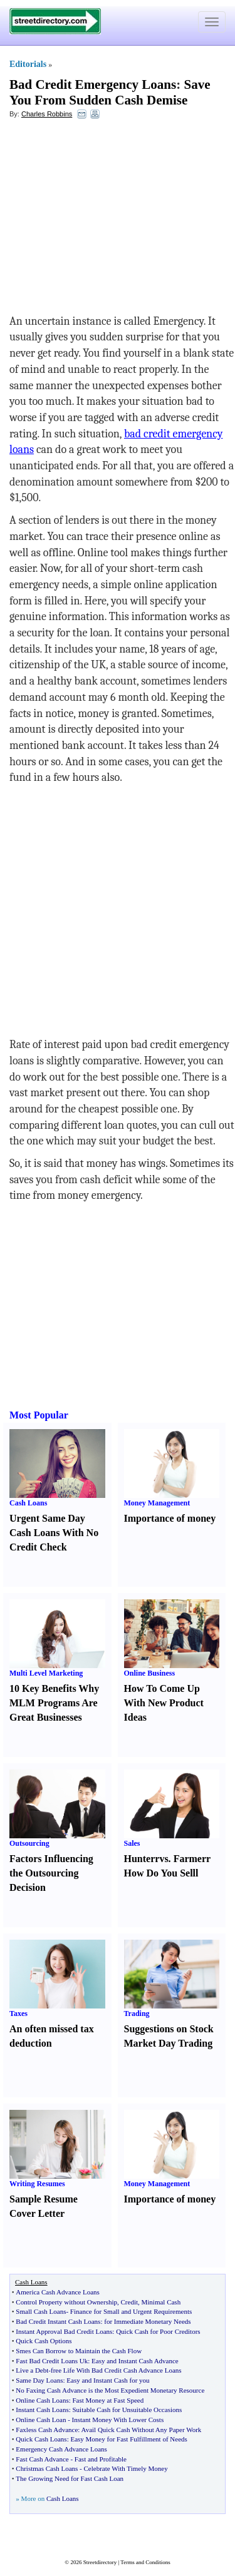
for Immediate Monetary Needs (147, 2321)
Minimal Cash (161, 2302)
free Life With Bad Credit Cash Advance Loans (116, 2370)
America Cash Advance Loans (57, 2292)
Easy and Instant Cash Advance (135, 2361)
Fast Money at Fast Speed (108, 2400)
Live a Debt (32, 2370)
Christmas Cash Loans (47, 2468)
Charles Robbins (46, 114)
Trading (137, 2013)
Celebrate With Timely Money (126, 2468)
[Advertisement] (111, 219)
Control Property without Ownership (66, 2302)
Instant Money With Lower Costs (118, 2419)
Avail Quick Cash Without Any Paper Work (141, 2429)
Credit (129, 2302)
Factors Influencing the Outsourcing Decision (51, 1873)
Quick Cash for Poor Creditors (158, 2331)
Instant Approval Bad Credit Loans (64, 2331)
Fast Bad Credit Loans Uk (52, 2361)
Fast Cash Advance (42, 2459)
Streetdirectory (100, 2562)
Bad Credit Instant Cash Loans (58, 2321)
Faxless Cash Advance (47, 2429)
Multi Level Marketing (46, 1673)
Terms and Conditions (145, 2562)
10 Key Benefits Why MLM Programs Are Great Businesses (54, 1703)
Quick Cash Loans (41, 2439)
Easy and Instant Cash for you (107, 2380)
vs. (164, 1858)
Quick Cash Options (43, 2340)
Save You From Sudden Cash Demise (109, 92)
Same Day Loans (39, 2380)
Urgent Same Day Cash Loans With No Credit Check (53, 1532)
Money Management (157, 1503)
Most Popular (38, 1415)
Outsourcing (29, 1843)
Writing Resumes (37, 2183)
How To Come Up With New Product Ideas (164, 1703)
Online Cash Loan (41, 2419)
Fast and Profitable (101, 2459)
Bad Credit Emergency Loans (92, 84)
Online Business (149, 1673)
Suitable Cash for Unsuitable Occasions (127, 2409)
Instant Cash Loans (42, 2409)
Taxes (18, 2013)
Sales (132, 1843)
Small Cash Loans (41, 2311)
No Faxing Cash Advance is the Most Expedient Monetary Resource (110, 2390)
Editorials (27, 64)
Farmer (190, 1858)
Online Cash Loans (42, 2400)
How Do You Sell (160, 1873)
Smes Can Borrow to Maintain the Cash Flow (79, 2351)
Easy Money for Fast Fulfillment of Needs (128, 2439)
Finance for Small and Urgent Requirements (131, 2311)
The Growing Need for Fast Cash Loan (69, 2478)
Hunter (139, 1858)
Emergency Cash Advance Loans (61, 2449)
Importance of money (170, 1518)
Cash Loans (28, 1503)
